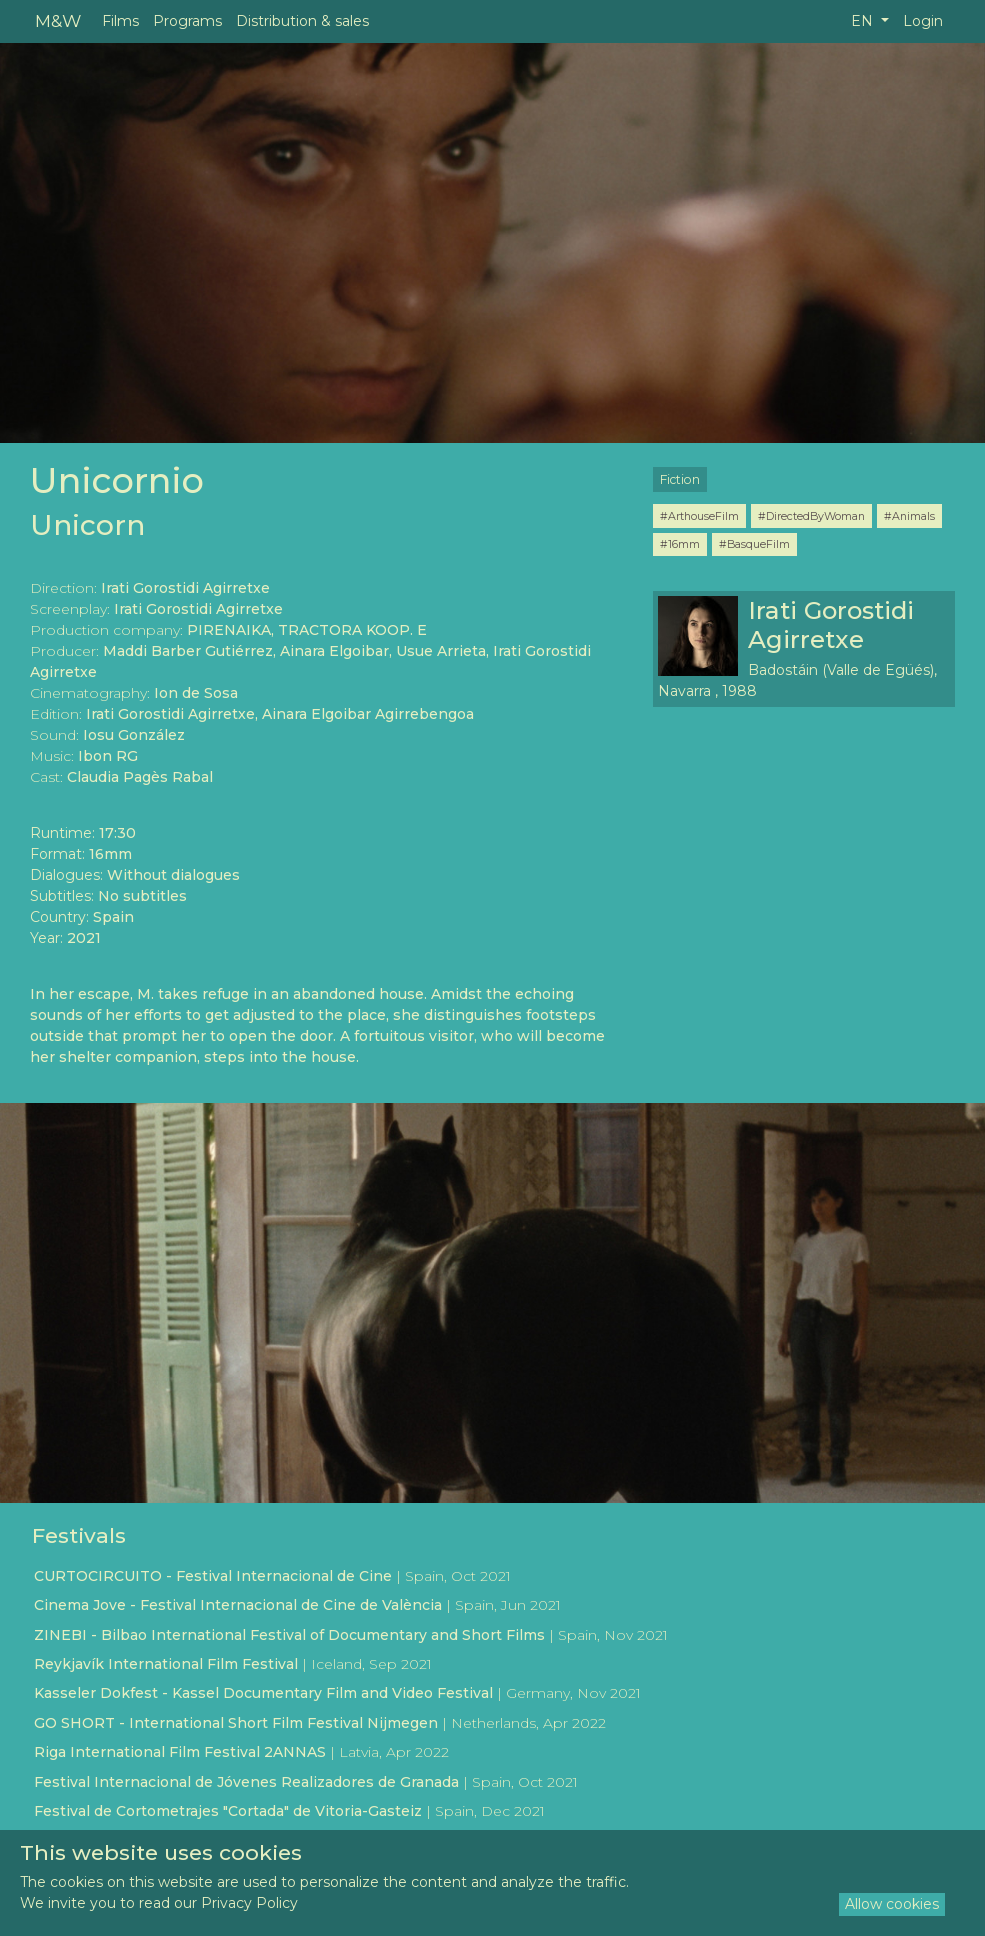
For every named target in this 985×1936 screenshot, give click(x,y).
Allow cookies (892, 1904)
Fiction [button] (680, 479)
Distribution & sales (302, 21)
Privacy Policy (249, 1903)
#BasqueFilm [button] (754, 544)
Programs (187, 21)
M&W (58, 20)
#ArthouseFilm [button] (699, 516)
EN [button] (864, 21)
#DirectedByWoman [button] (811, 516)
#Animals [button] (909, 516)
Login (923, 21)
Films (120, 21)
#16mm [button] (680, 544)
